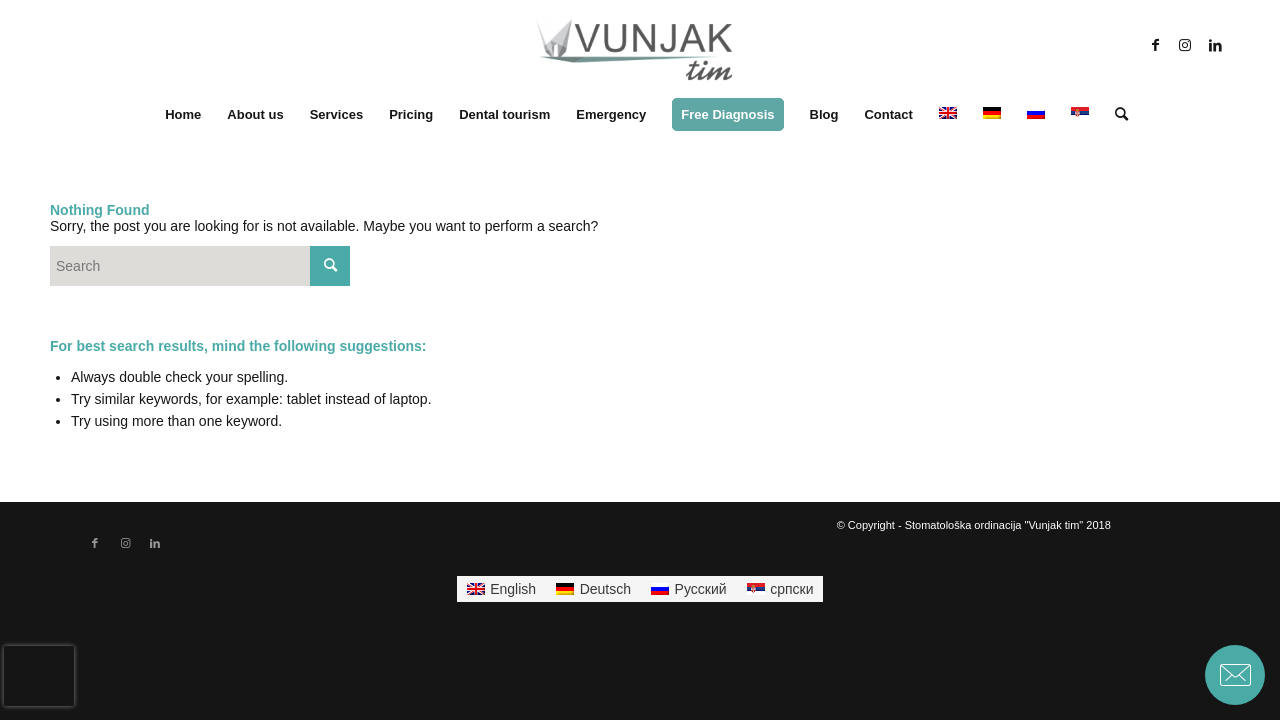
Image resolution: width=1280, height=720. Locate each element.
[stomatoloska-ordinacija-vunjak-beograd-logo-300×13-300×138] (634, 45)
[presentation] (39, 676)
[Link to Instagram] (1185, 45)
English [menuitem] (513, 589)
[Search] (1115, 115)
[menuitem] (183, 115)
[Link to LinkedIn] (1215, 45)
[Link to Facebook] (1155, 45)
